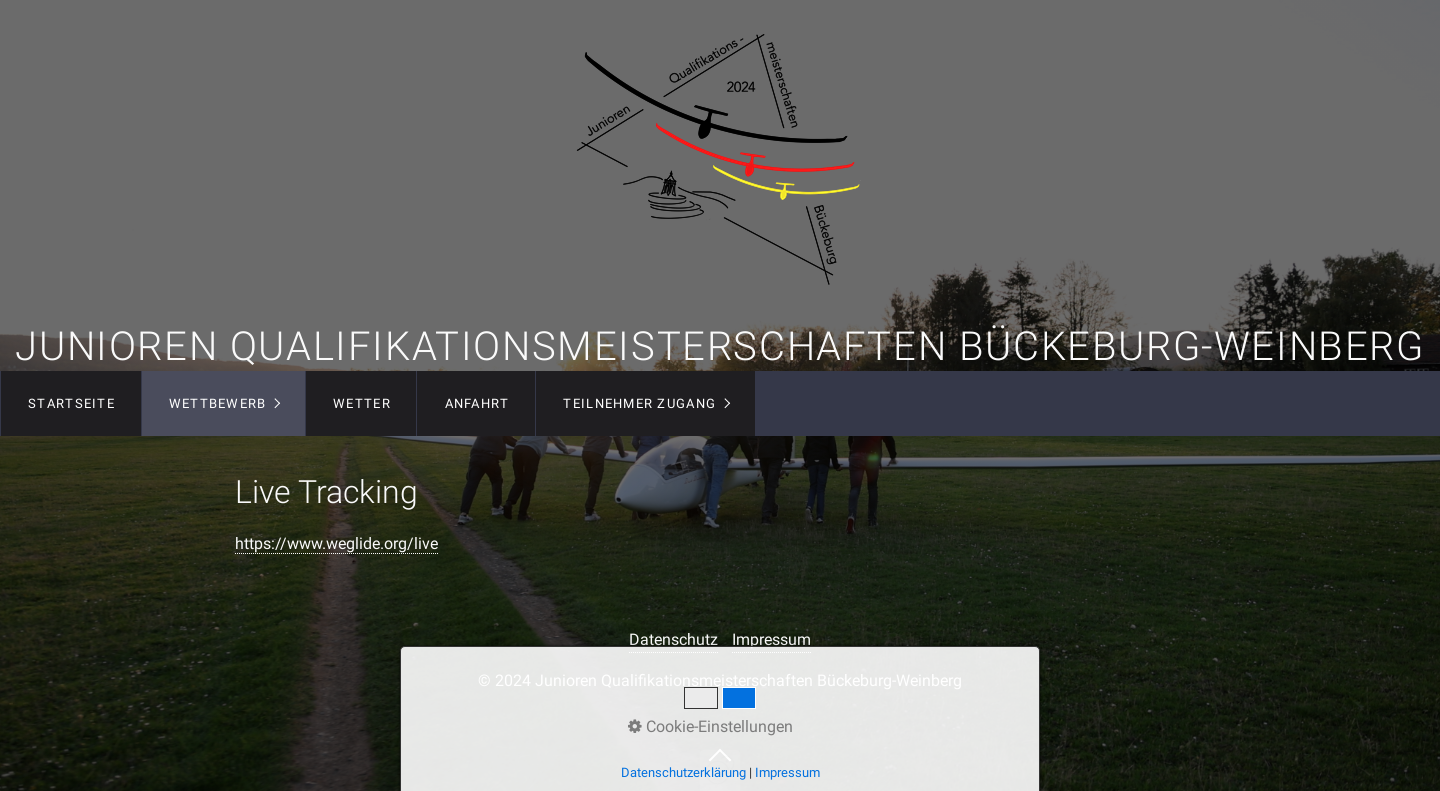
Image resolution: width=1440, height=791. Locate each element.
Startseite (71, 403)
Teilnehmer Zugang (639, 403)
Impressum (771, 639)
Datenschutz (673, 639)
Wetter (362, 403)
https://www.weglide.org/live (336, 543)
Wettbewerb (218, 403)
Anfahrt (477, 403)
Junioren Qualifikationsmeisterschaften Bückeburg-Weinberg (719, 346)
